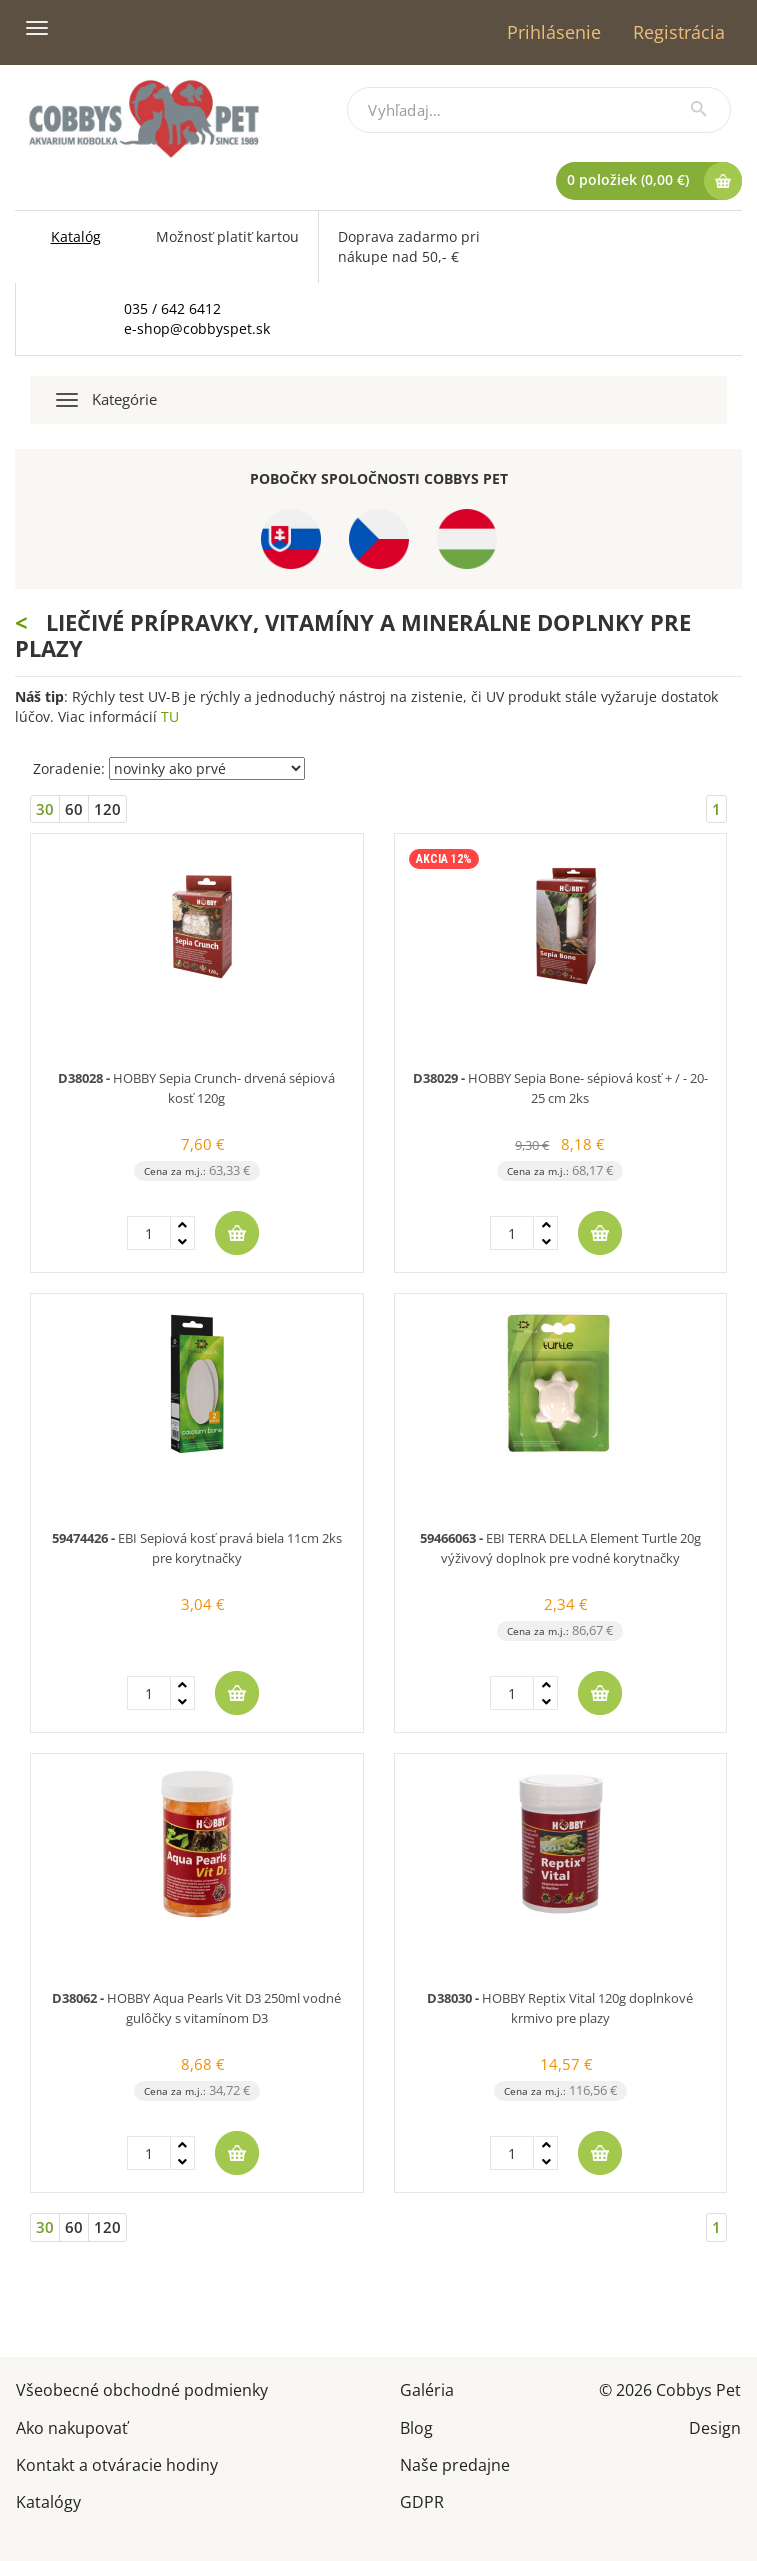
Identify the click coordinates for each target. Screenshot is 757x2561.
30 (45, 809)
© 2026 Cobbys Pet (670, 2388)
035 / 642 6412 (172, 308)
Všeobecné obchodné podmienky (142, 2388)
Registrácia (679, 32)
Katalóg (76, 236)
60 (74, 809)
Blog (416, 2426)
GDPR (422, 2500)
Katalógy (48, 2500)
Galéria (427, 2388)
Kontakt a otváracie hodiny (117, 2463)
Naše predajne (455, 2463)
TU (170, 716)
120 (107, 809)
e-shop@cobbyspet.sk (197, 328)
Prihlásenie (554, 32)
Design (715, 2426)
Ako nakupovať (72, 2426)
